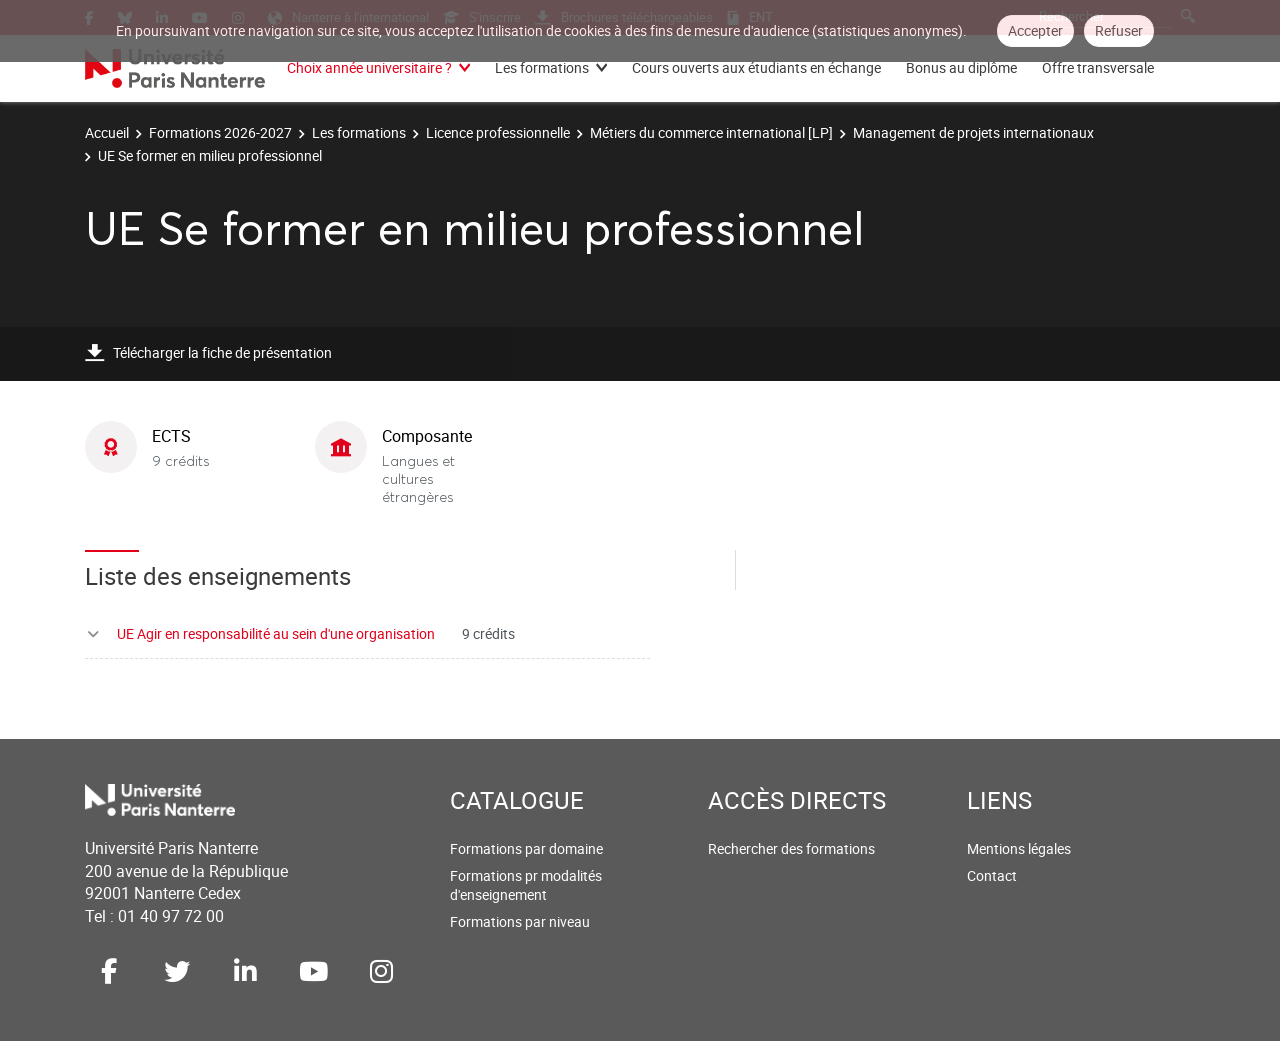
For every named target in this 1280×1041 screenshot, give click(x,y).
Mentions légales (1019, 848)
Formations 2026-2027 (220, 132)
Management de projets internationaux (973, 132)
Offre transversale (1098, 67)
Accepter (1035, 30)
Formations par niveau (520, 921)
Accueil (107, 132)
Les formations (542, 67)
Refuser (1119, 30)
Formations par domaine (526, 848)
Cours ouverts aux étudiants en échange (756, 67)
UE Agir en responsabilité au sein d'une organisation (276, 633)
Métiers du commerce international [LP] (711, 132)
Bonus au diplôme (961, 67)
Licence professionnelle (498, 132)
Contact (992, 875)
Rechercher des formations (791, 848)
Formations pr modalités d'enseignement (526, 885)
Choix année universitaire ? (369, 67)
